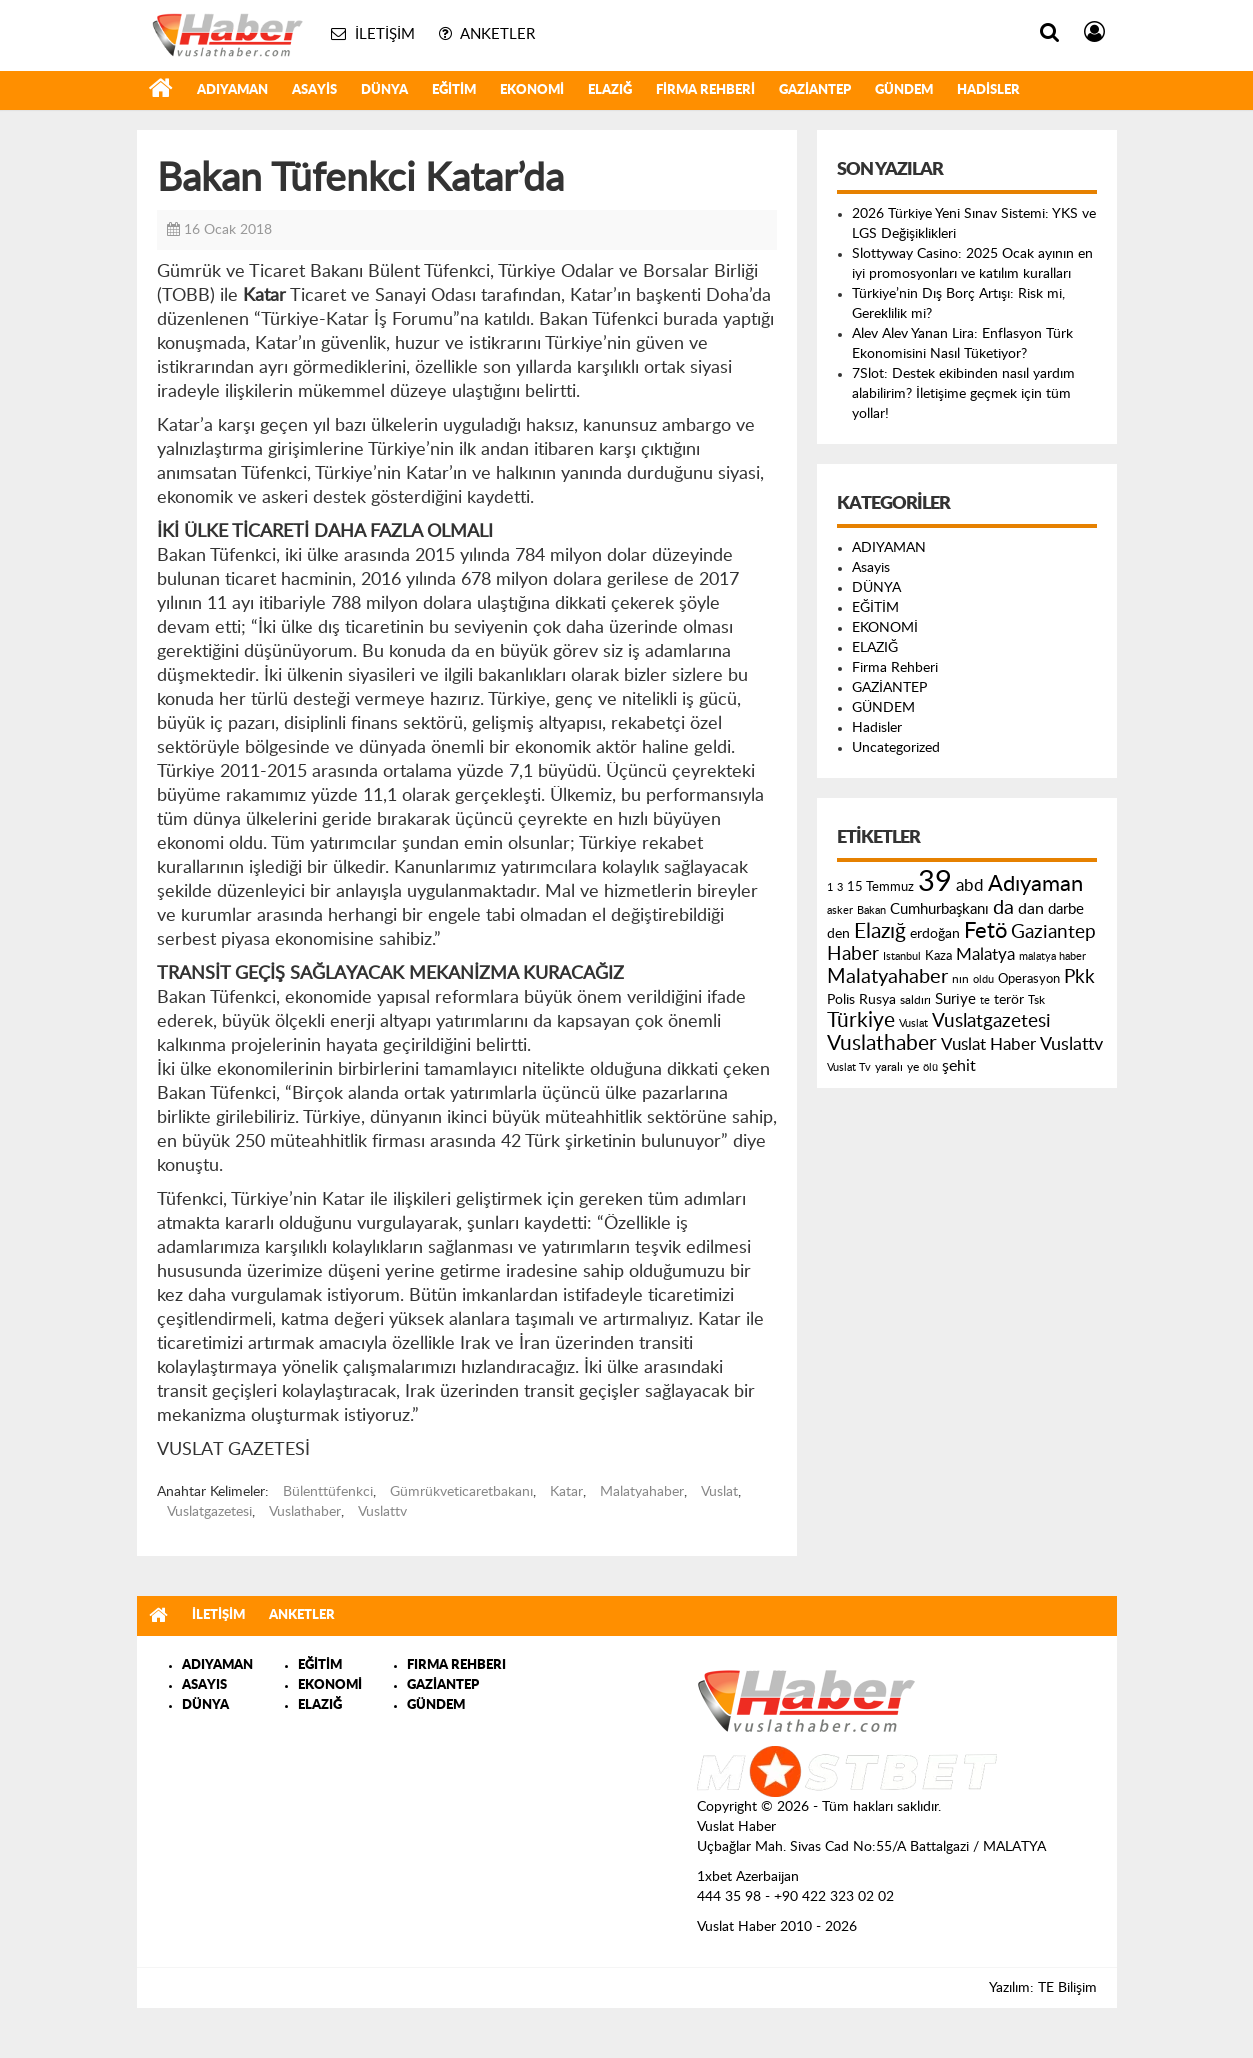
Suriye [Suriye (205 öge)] (955, 999)
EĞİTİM (454, 90)
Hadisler (988, 90)
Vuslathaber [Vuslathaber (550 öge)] (882, 1043)
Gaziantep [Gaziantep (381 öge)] (1053, 932)
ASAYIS (204, 1685)
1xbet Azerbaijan (748, 1877)
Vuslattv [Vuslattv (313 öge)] (1071, 1044)
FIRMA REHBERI (456, 1665)
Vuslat (719, 1492)
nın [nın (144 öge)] (960, 979)
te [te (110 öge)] (985, 1000)
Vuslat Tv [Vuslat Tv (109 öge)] (849, 1067)
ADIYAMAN (232, 90)
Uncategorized (896, 748)
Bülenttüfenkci (328, 1492)
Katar (566, 1492)
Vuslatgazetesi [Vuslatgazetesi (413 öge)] (991, 1021)
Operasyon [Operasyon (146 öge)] (1029, 979)
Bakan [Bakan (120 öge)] (871, 910)
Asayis (314, 90)
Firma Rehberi (705, 90)
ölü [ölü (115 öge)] (930, 1067)
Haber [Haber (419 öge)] (853, 954)
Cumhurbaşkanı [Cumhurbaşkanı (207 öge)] (939, 909)
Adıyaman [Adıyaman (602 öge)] (1035, 884)
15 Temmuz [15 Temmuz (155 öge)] (880, 887)
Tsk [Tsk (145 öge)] (1036, 1000)
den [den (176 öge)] (838, 934)
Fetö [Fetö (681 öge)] (985, 931)
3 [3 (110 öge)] (840, 887)
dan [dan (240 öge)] (1031, 909)
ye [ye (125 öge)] (913, 1067)
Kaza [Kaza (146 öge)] (938, 956)
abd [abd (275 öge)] (970, 886)
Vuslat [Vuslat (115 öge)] (913, 1023)
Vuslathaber (305, 1512)
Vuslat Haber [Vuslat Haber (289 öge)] (988, 1044)
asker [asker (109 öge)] (840, 910)
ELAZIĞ (610, 90)
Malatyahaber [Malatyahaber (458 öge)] (887, 977)
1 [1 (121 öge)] (830, 887)
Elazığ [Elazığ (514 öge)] (880, 931)
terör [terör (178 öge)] (1009, 1000)
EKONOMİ (532, 90)
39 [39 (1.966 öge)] (935, 882)
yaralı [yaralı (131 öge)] (889, 1067)
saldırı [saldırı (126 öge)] (915, 1000)
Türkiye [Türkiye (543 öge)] (861, 1020)
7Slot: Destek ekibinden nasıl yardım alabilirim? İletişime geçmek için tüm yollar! (963, 394)
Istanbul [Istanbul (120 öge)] (902, 956)
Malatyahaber (642, 1492)
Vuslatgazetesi (209, 1512)
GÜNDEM (904, 90)
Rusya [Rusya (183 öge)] (877, 1000)
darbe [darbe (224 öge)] (1066, 909)
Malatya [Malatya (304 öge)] (985, 954)
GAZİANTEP (815, 90)
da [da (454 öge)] (1003, 908)
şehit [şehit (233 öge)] (959, 1066)
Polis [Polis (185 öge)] (841, 1000)
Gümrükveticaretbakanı (461, 1492)
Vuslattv (382, 1512)
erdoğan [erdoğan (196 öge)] (935, 933)
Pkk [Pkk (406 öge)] (1079, 977)
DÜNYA (384, 90)
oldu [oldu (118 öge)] (983, 979)
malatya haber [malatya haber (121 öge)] (1052, 956)
